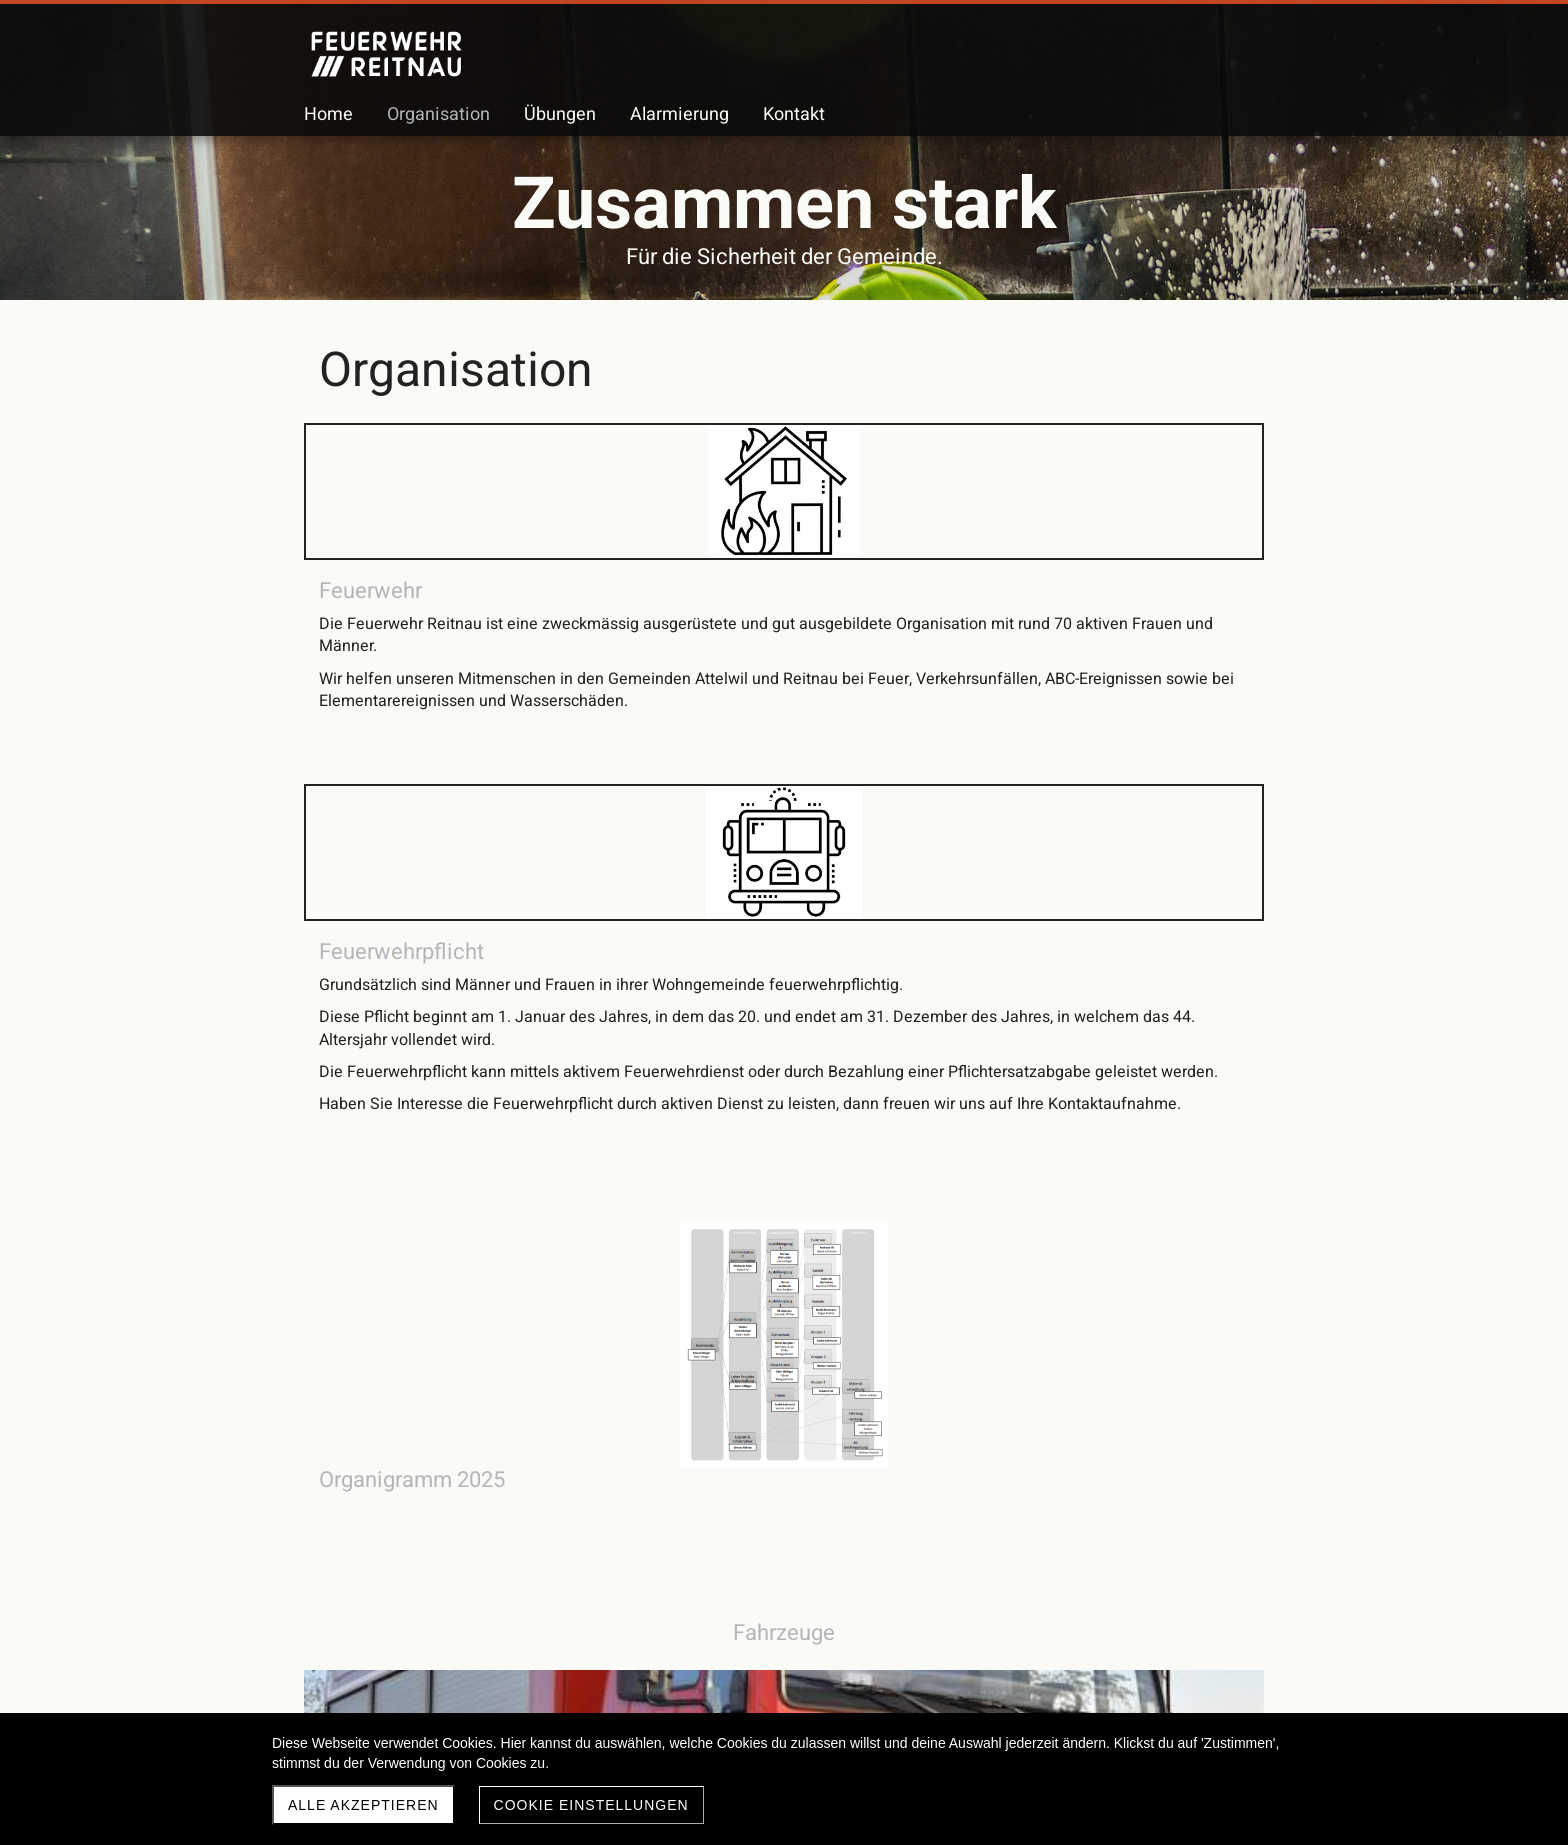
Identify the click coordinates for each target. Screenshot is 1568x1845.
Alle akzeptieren (363, 1805)
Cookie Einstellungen (591, 1805)
